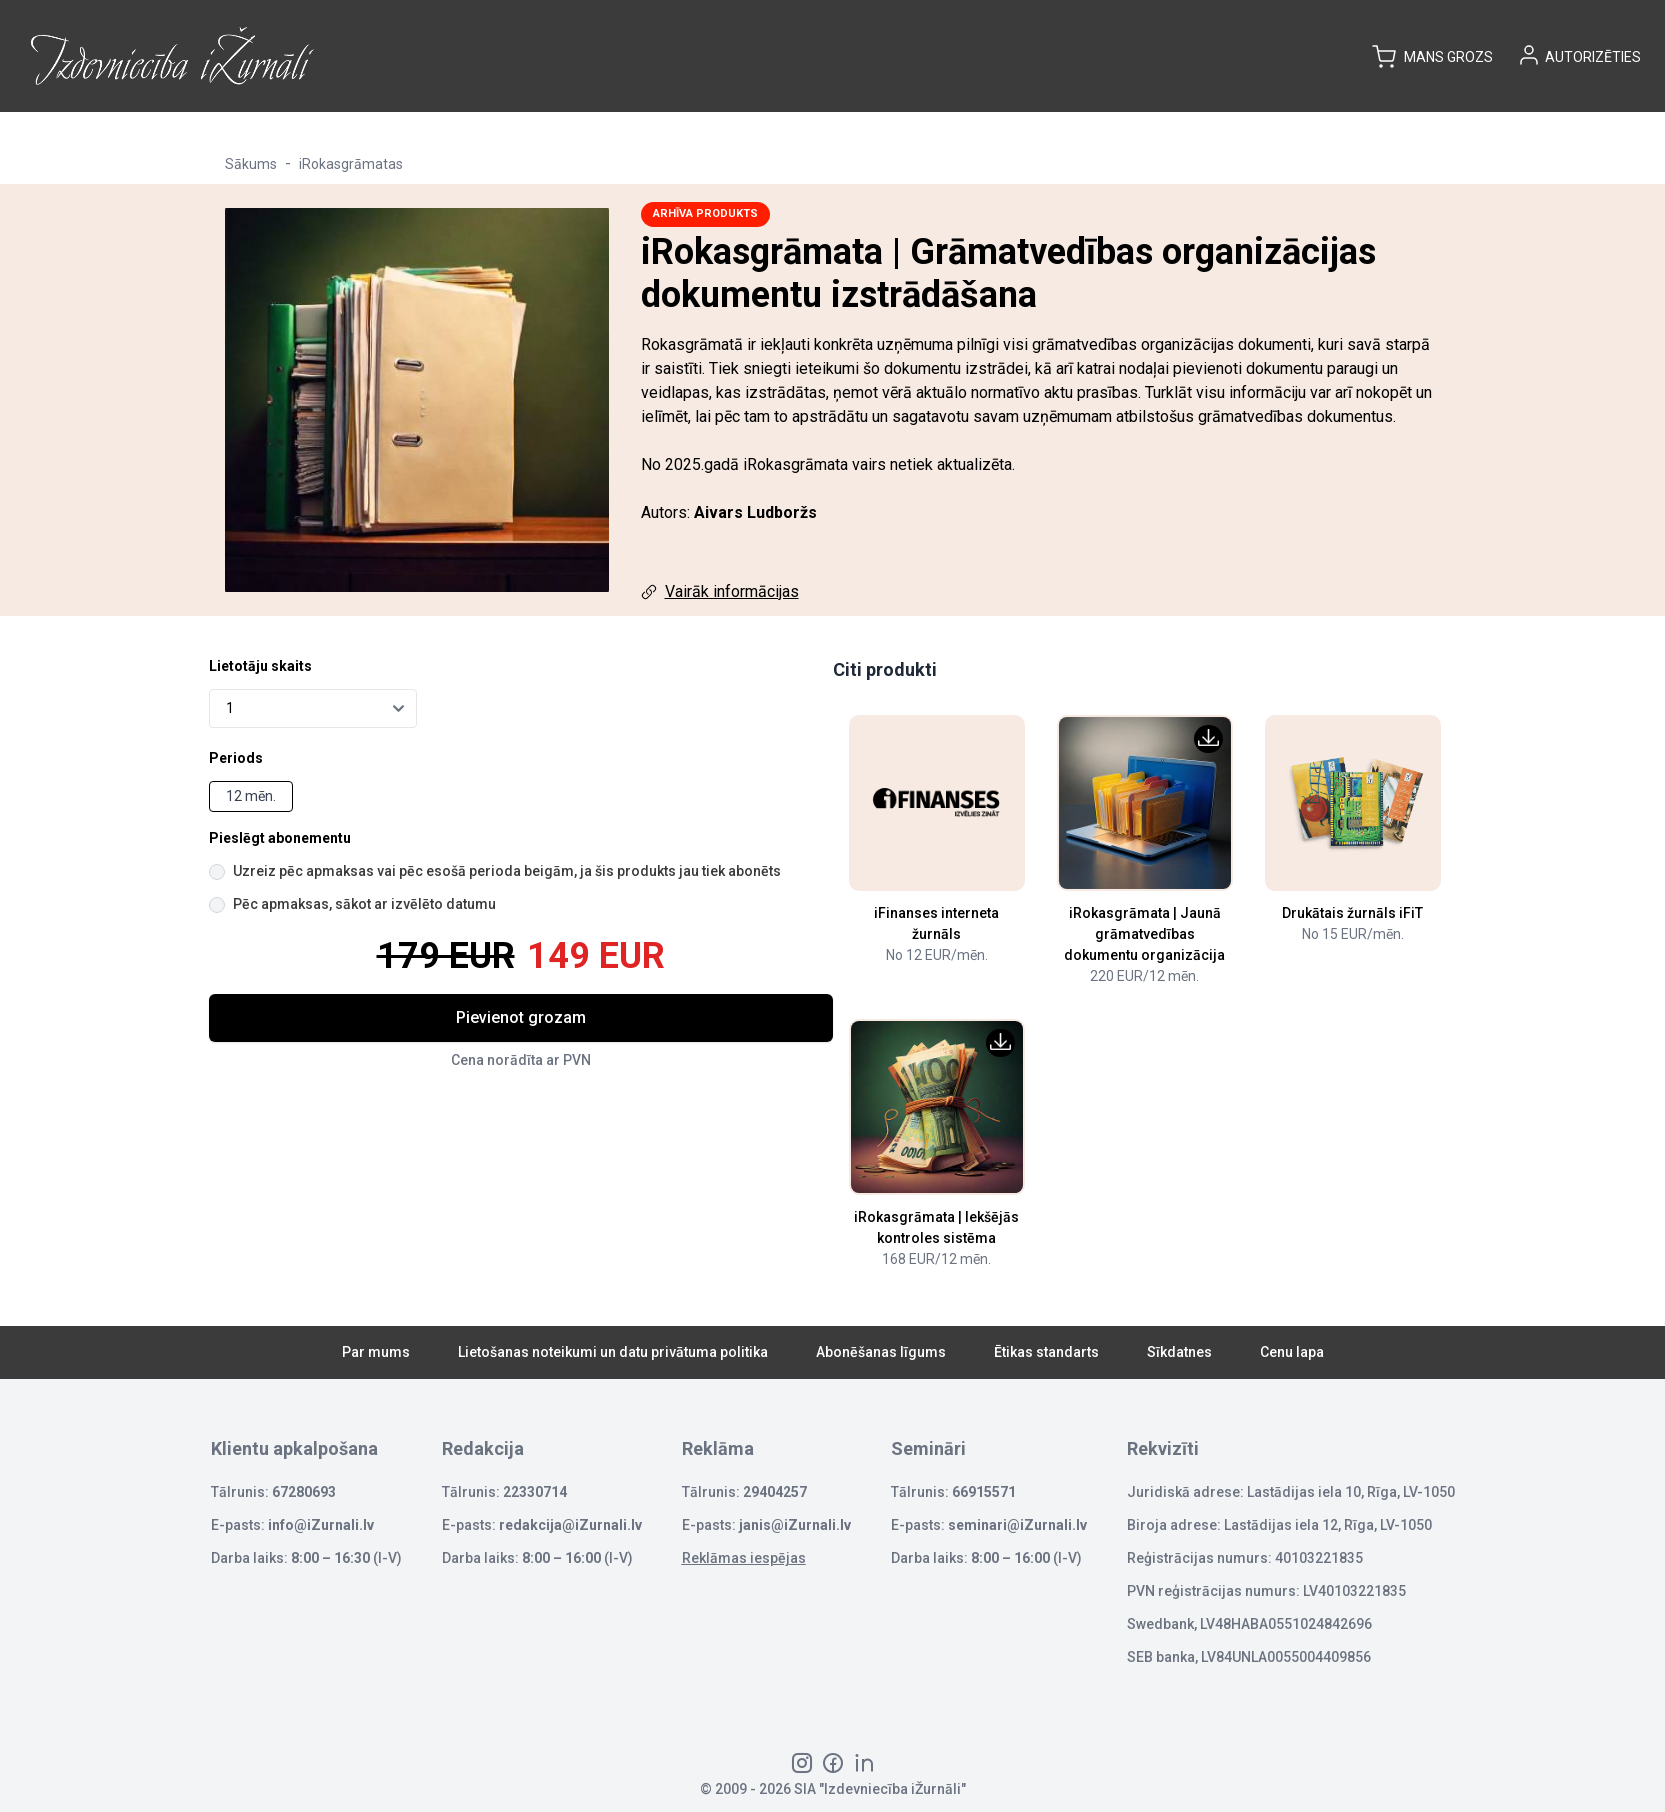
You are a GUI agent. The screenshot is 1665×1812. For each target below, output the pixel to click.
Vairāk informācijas (732, 591)
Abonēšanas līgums (881, 1352)
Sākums (251, 164)
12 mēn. (251, 796)
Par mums (376, 1352)
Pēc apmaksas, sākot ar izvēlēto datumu (364, 904)
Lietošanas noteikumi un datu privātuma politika (613, 1352)
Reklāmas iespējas (744, 1558)
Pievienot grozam (521, 1017)
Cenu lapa (1292, 1352)
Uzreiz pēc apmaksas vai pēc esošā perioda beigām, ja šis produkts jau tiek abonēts (507, 871)
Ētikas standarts (1046, 1352)
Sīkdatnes (1179, 1352)
